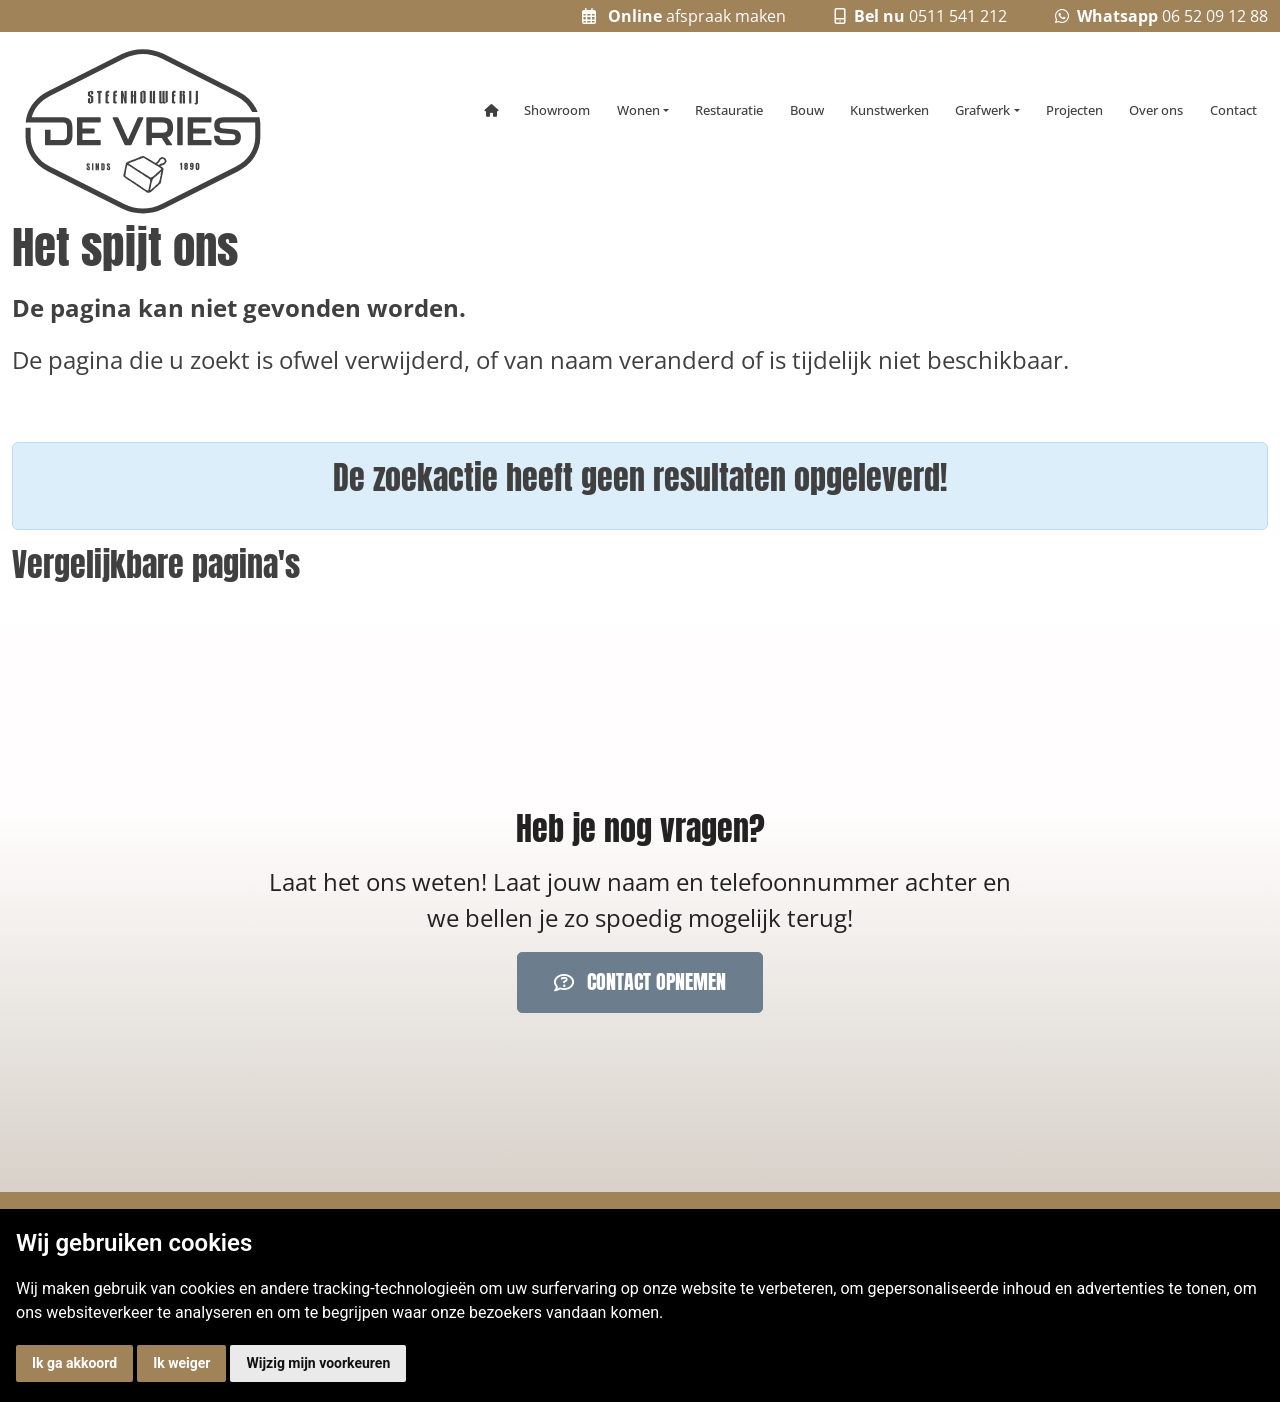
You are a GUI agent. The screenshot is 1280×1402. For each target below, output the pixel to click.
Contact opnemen (640, 981)
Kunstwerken (889, 110)
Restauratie (729, 110)
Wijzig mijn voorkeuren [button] (318, 1363)
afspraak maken (684, 16)
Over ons (1156, 110)
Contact (1233, 110)
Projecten (1074, 110)
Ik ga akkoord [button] (74, 1363)
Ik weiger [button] (181, 1363)
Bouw (807, 110)
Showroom (557, 110)
